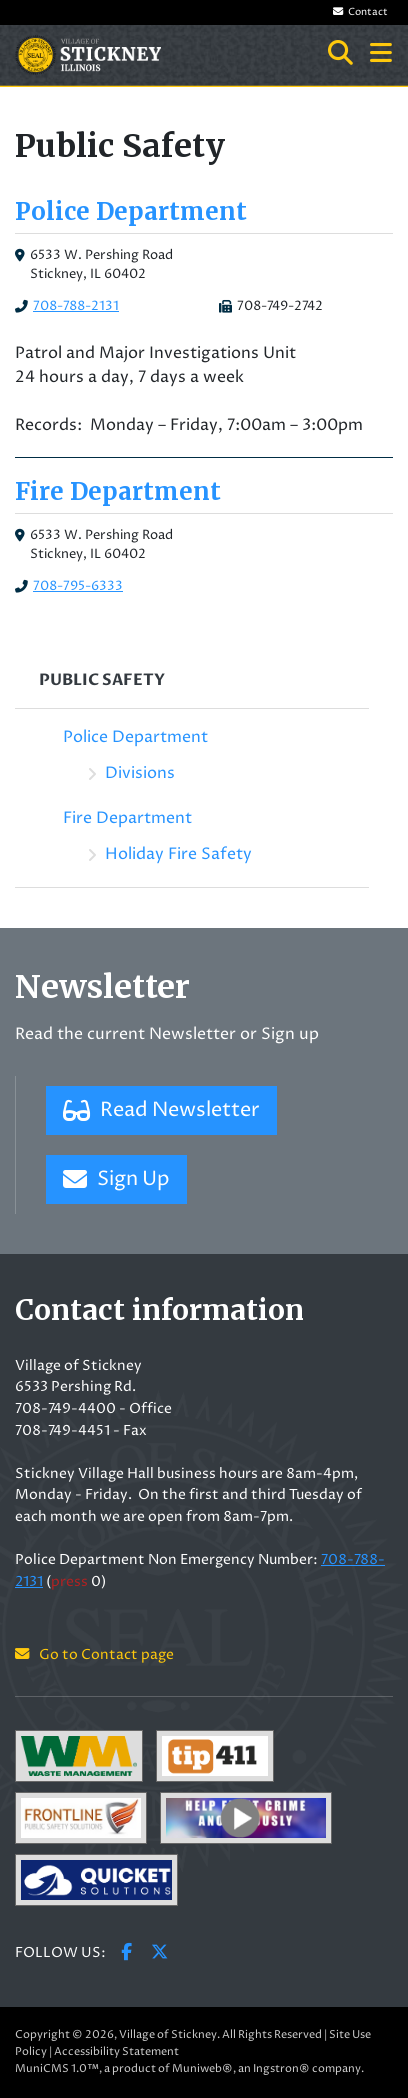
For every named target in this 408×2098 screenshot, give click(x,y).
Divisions (140, 773)
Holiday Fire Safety (178, 854)
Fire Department (118, 491)
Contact (360, 12)
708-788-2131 (76, 306)
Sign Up (116, 1179)
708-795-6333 (78, 586)
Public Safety (102, 680)
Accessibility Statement (116, 2051)
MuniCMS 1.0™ (57, 2068)
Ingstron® (281, 2068)
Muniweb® (202, 2068)
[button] (381, 55)
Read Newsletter (161, 1110)
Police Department (131, 211)
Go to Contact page (94, 1655)
